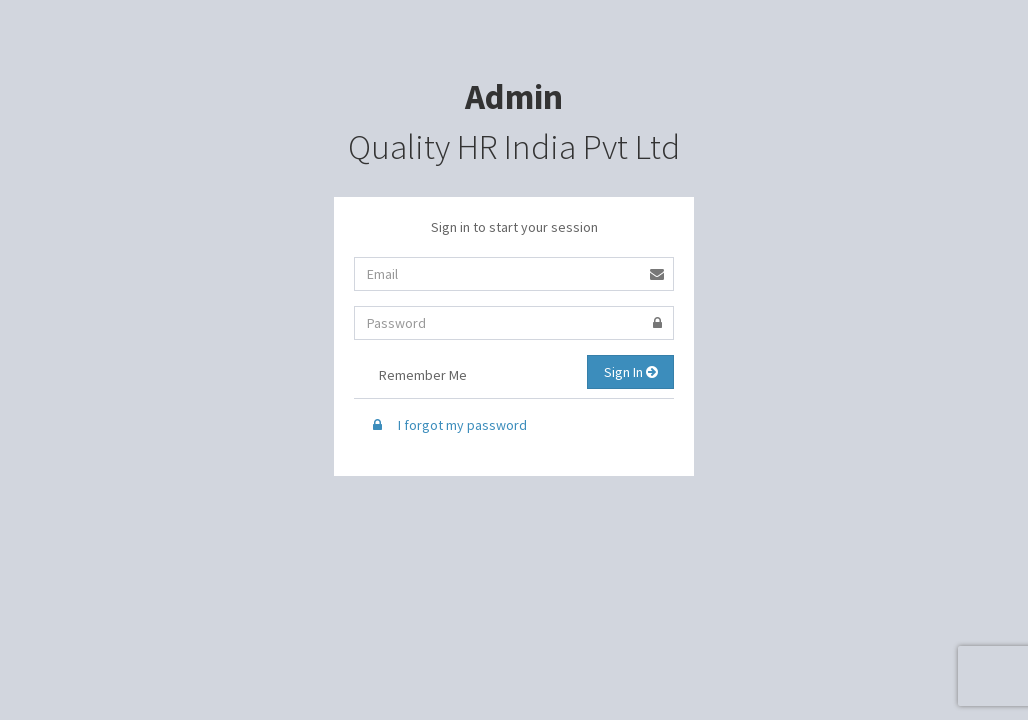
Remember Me (410, 377)
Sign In (631, 372)
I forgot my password (448, 425)
